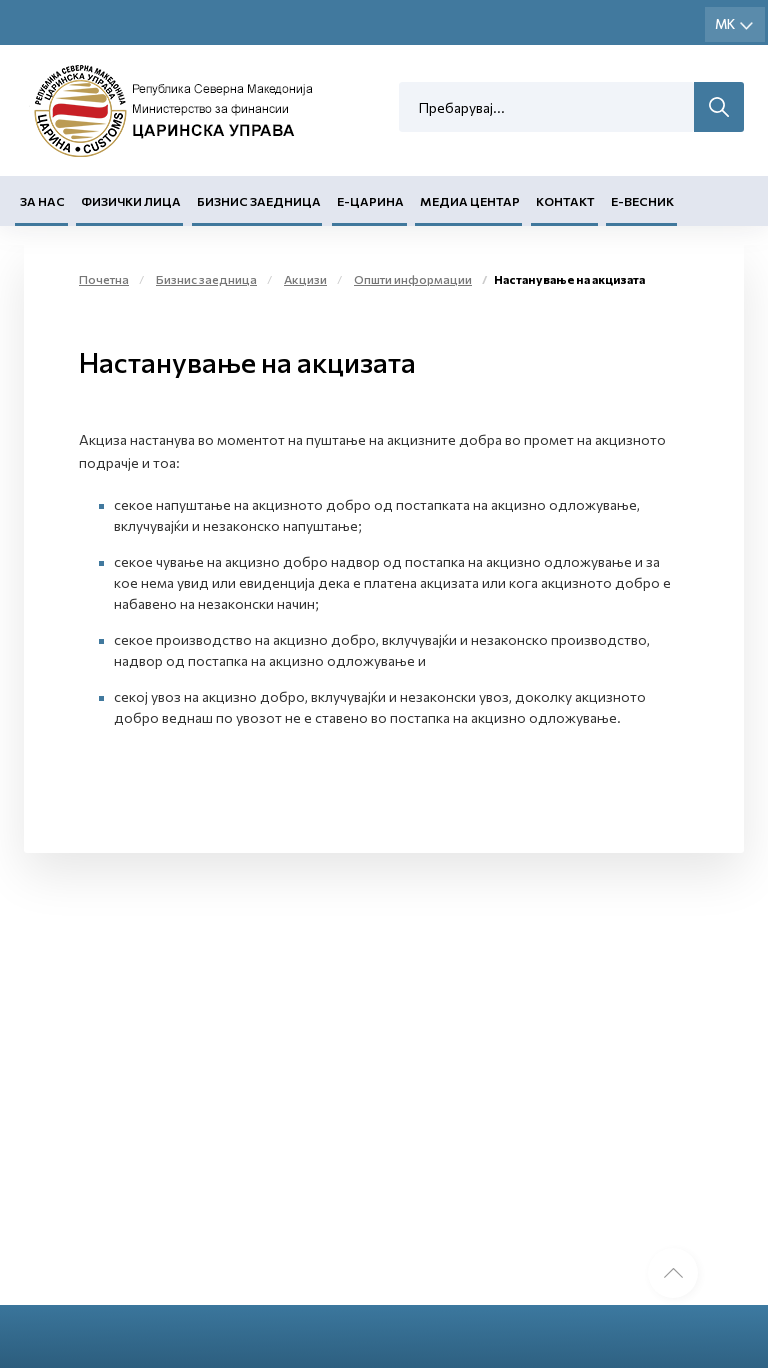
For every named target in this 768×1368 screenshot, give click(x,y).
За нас (42, 201)
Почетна (104, 279)
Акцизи (305, 279)
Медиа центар (470, 201)
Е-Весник (642, 201)
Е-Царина (370, 201)
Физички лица (131, 201)
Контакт (565, 201)
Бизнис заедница (259, 201)
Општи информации (413, 279)
